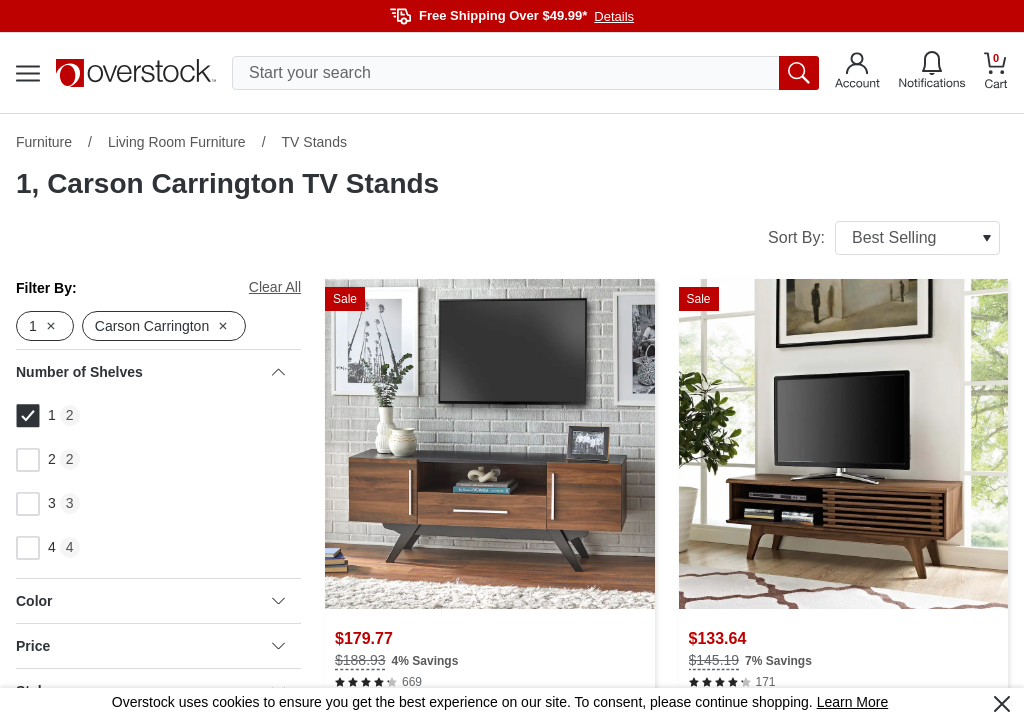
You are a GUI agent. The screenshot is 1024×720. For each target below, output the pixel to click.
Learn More (853, 702)
